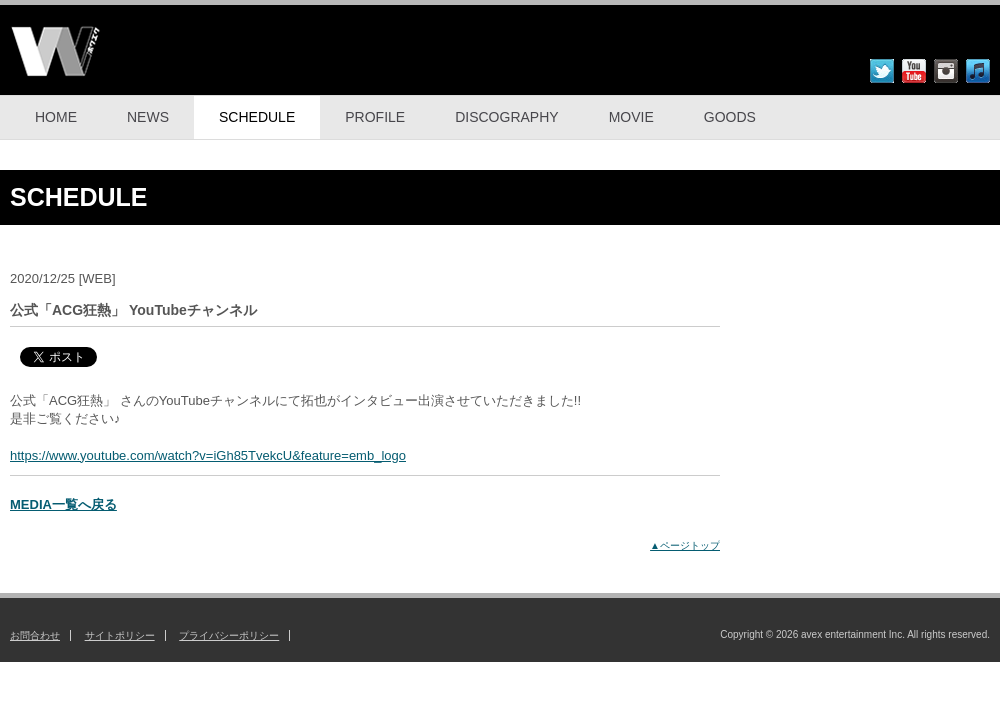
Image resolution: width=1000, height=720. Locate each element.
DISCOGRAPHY (506, 117)
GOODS (730, 117)
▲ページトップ (685, 545)
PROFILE (375, 117)
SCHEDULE (257, 117)
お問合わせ (35, 635)
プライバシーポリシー (229, 635)
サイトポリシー (120, 635)
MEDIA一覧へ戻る (63, 504)
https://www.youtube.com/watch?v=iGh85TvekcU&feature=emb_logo (208, 455)
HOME (56, 117)
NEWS (148, 117)
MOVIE (631, 117)
